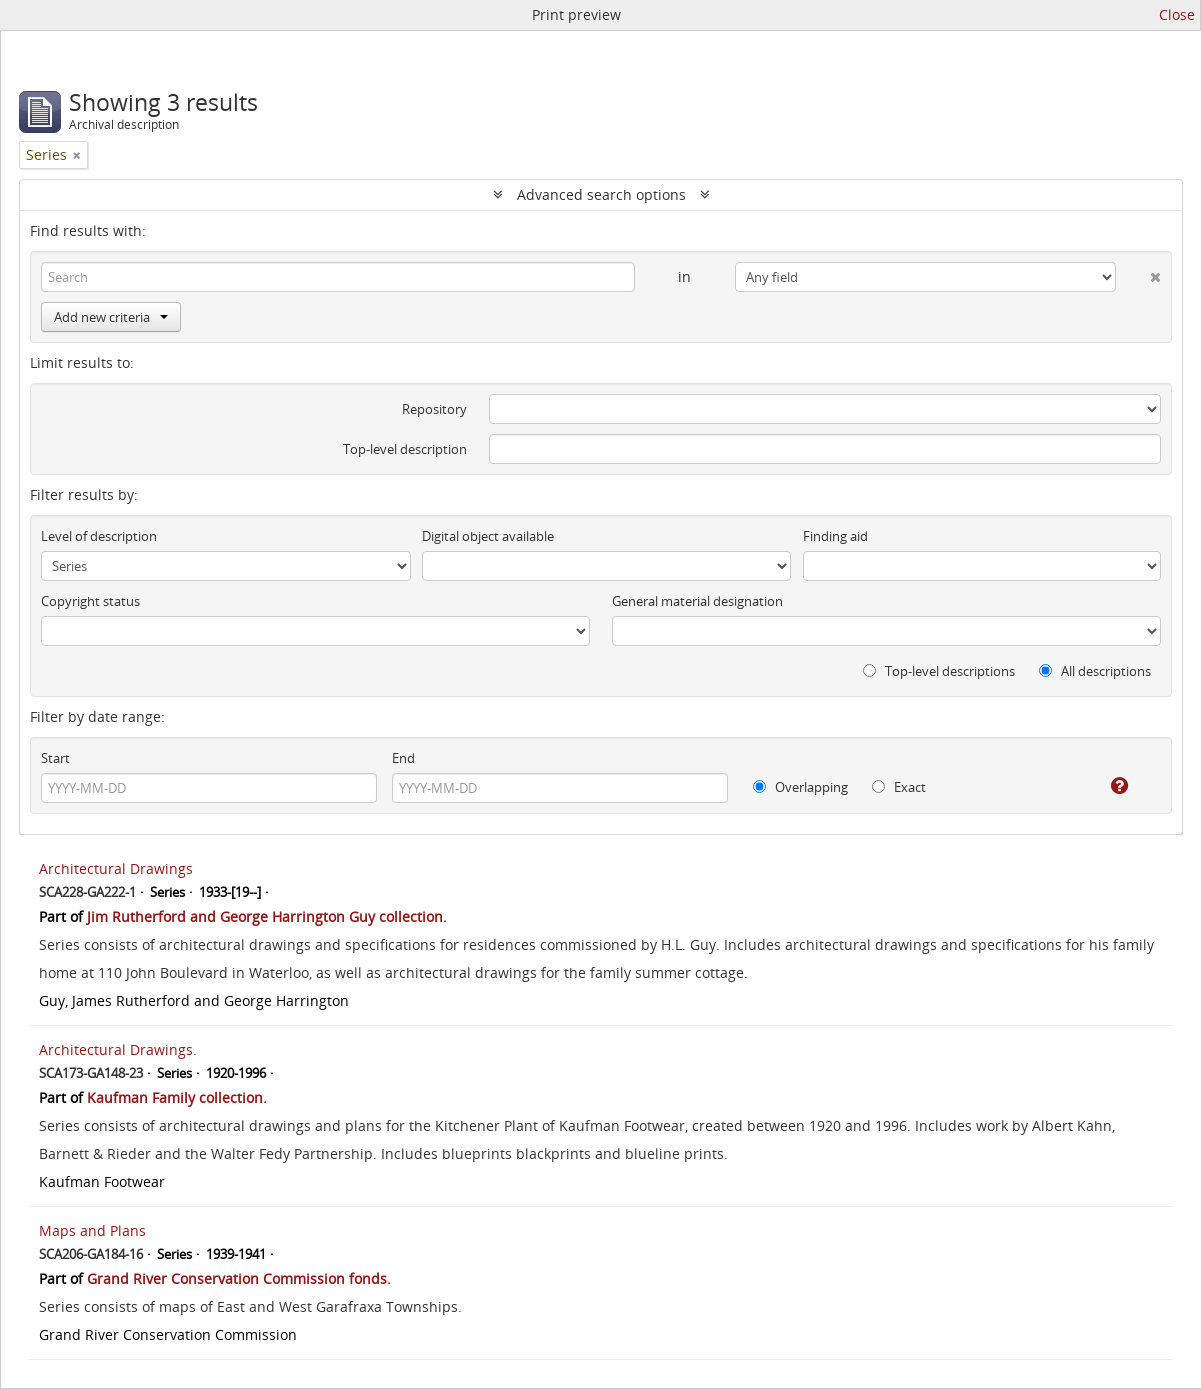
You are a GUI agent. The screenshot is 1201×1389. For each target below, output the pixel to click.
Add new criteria (111, 317)
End (403, 758)
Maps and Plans (92, 1230)
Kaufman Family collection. (177, 1097)
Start (55, 758)
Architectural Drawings (116, 868)
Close (1177, 14)
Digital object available (488, 536)
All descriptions (1095, 671)
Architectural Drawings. (118, 1049)
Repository (434, 409)
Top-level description (405, 449)
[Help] (1105, 786)
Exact (899, 787)
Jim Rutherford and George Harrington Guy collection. (267, 916)
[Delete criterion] (1138, 273)
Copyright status (90, 601)
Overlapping (800, 787)
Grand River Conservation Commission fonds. (239, 1278)
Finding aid (835, 536)
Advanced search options (601, 194)
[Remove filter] (77, 155)
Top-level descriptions (939, 671)
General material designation (697, 601)
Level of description (99, 536)
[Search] (338, 277)
